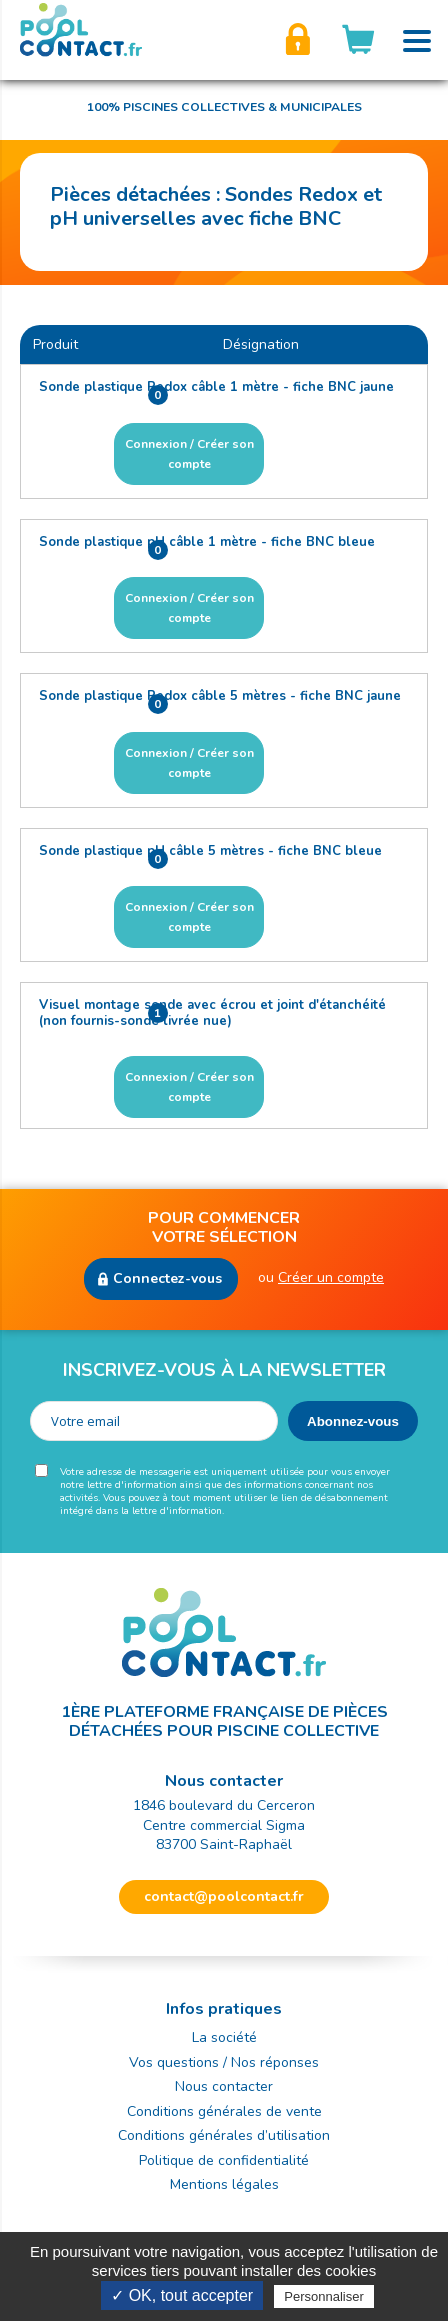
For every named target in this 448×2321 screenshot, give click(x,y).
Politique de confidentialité (224, 2160)
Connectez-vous (167, 1278)
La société (224, 2037)
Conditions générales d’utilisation (224, 2135)
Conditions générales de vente (224, 2111)
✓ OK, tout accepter (182, 2295)
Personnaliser (324, 2296)
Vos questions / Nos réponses (224, 2062)
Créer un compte (331, 1277)
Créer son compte (298, 40)
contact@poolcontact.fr (224, 1896)
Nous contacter (224, 2086)
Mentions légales (224, 2184)
